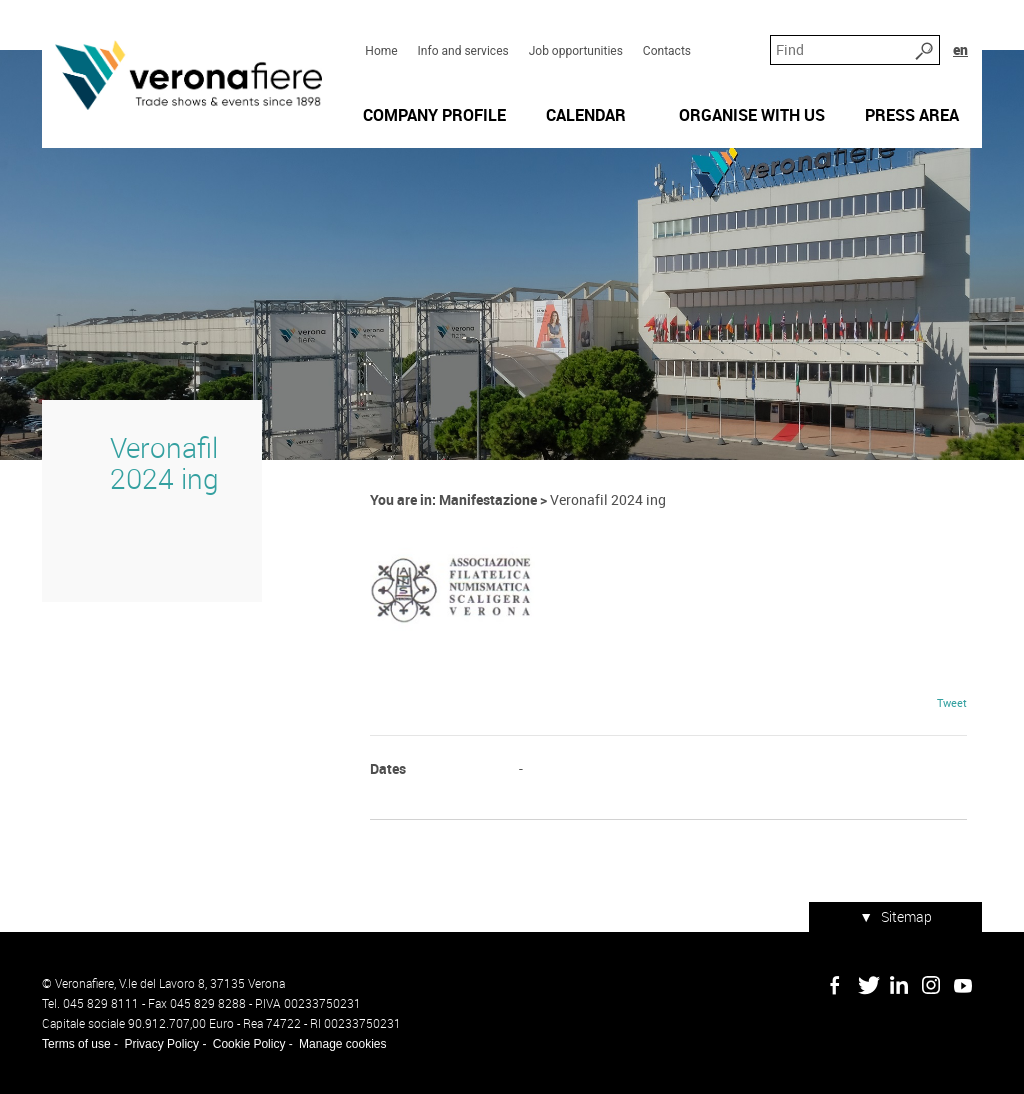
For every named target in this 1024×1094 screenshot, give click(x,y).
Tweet (952, 702)
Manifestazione (488, 499)
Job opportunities (576, 51)
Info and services (463, 51)
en (960, 49)
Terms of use (76, 1044)
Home (381, 51)
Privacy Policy (161, 1044)
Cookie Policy (249, 1044)
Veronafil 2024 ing (164, 463)
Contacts (667, 51)
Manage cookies (342, 1044)
